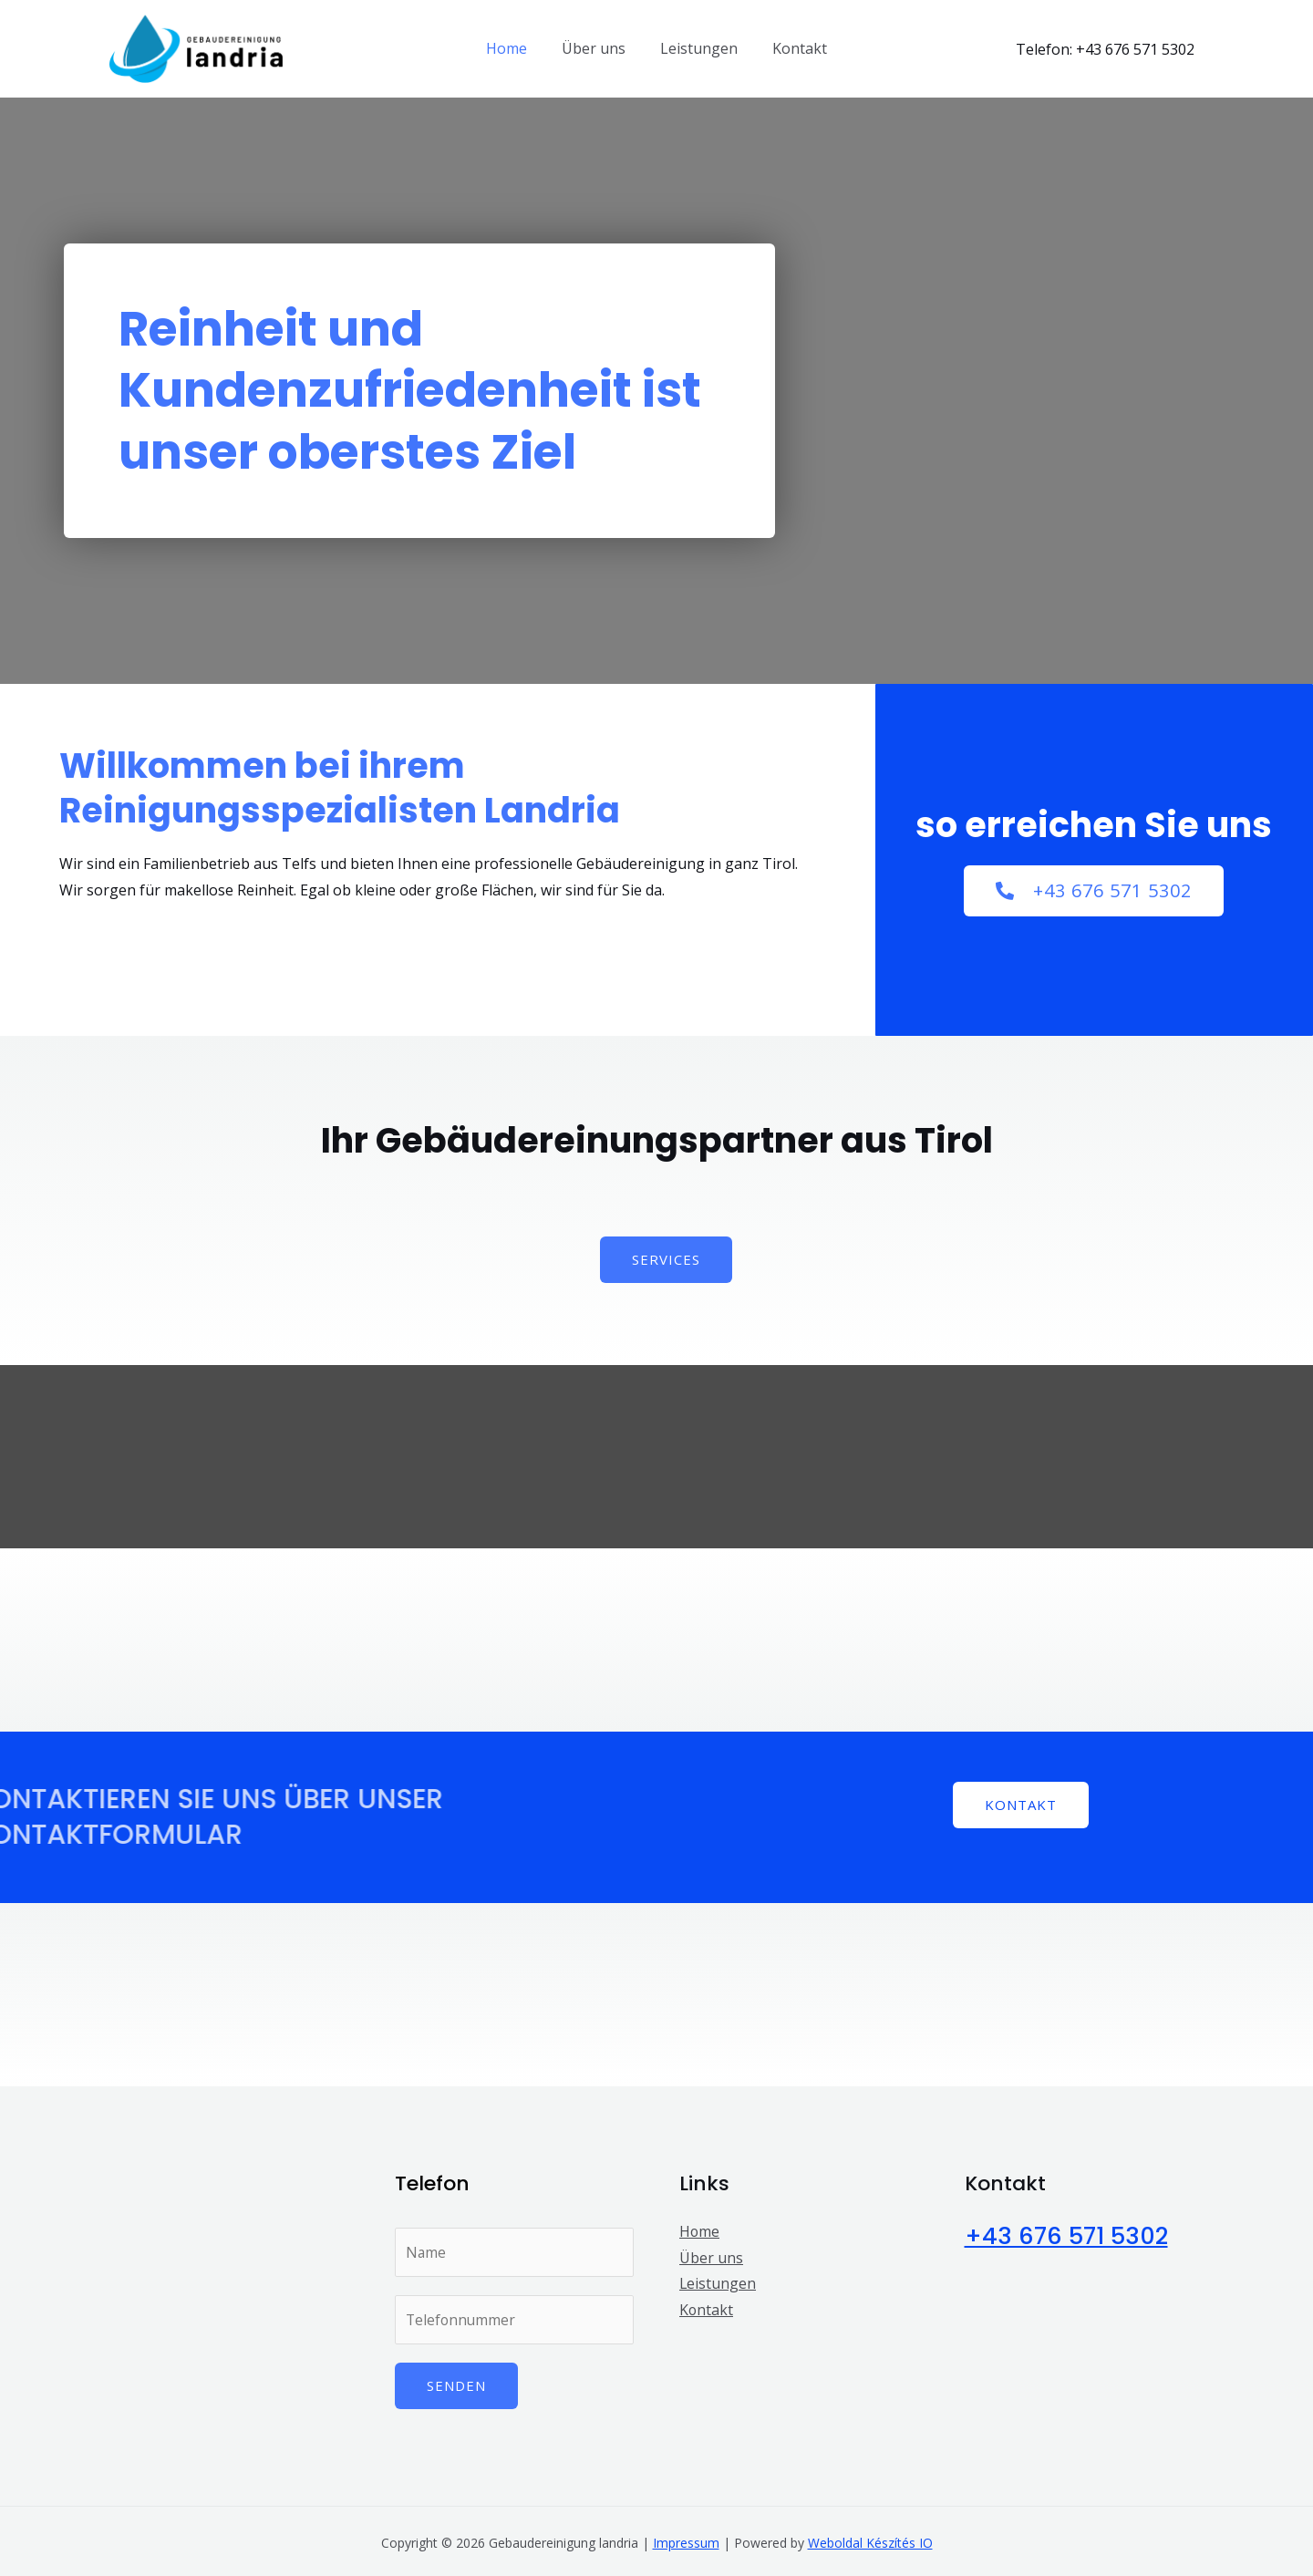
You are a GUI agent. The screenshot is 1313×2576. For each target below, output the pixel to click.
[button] (1094, 890)
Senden (456, 2387)
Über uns (596, 48)
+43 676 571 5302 (1069, 2235)
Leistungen (696, 48)
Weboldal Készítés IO (870, 2544)
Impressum (686, 2544)
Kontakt (791, 48)
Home (514, 48)
